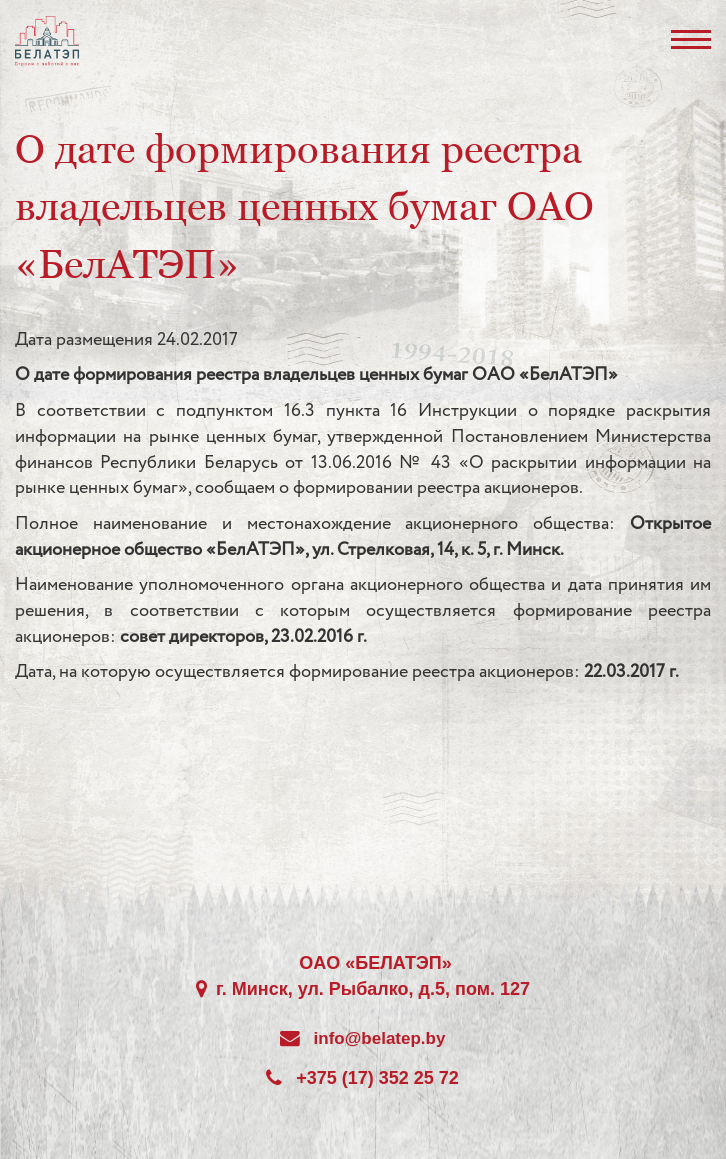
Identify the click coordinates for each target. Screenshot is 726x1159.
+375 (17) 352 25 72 (377, 1078)
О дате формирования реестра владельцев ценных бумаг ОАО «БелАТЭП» (304, 206)
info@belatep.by (380, 1038)
